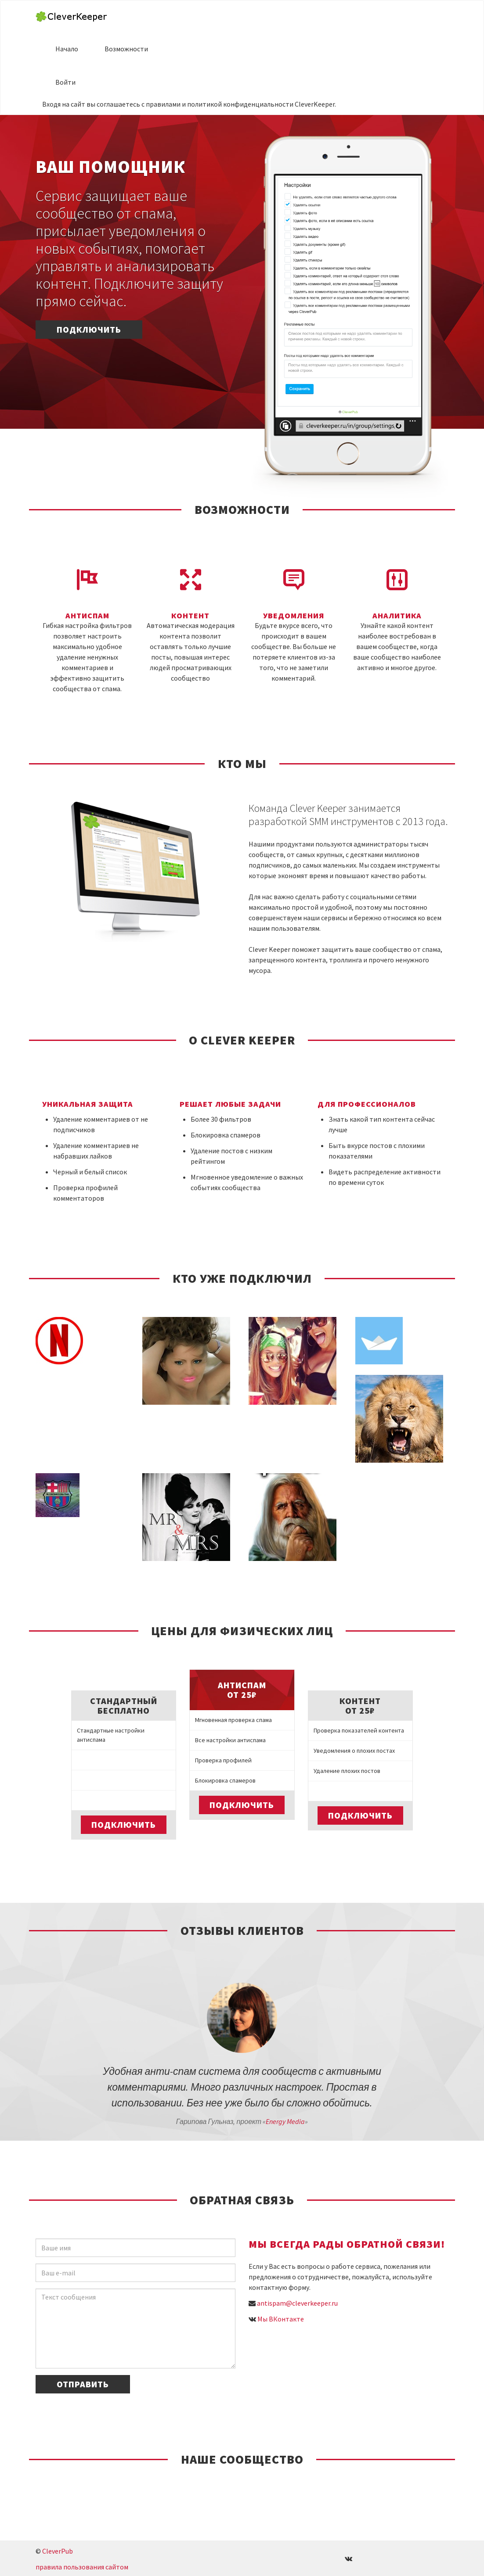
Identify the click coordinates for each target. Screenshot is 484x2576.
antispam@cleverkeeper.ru (297, 2303)
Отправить (83, 2384)
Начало (66, 48)
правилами (163, 104)
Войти (65, 82)
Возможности (126, 48)
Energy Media (285, 2121)
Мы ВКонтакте (280, 2318)
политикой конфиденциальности (240, 104)
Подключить (89, 329)
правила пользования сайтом (82, 2566)
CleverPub (57, 2551)
